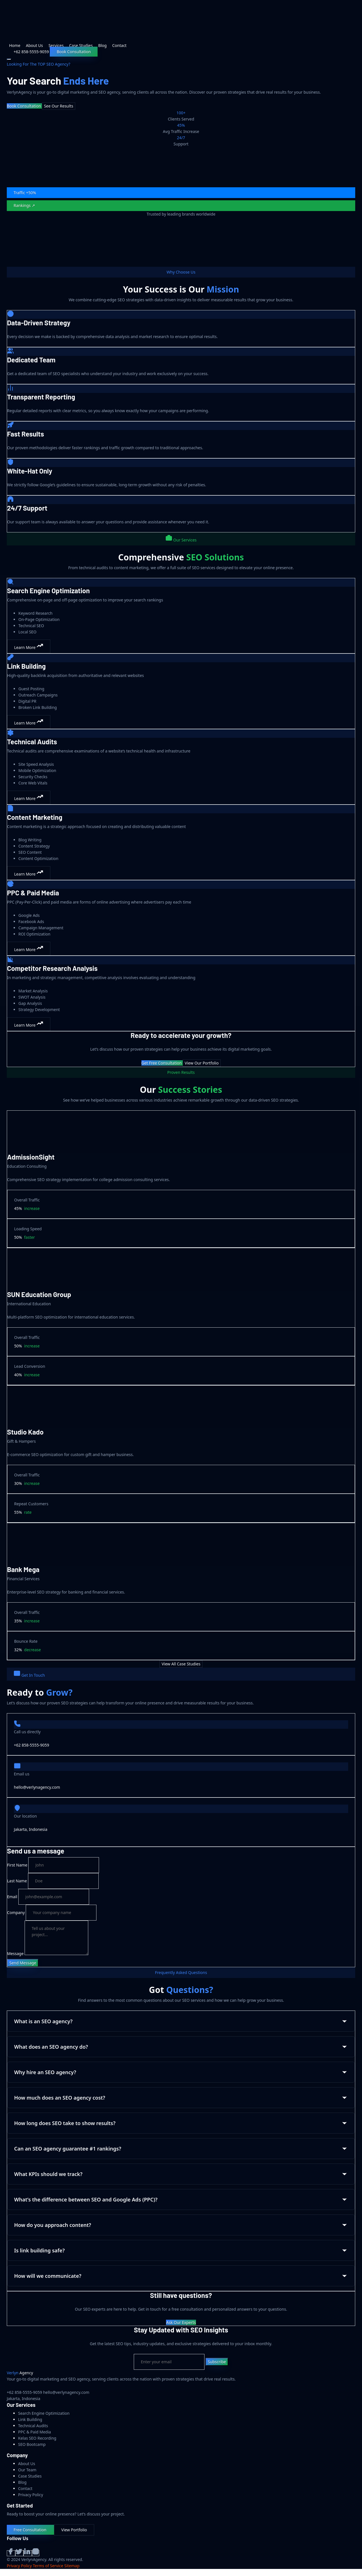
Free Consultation (30, 2529)
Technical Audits (33, 2425)
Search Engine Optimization (44, 2413)
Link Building (30, 2419)
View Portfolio (74, 2529)
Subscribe (217, 2361)
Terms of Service (48, 2565)
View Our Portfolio (202, 1063)
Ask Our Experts (181, 2322)
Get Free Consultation (162, 1063)
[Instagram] (35, 2553)
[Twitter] (19, 2553)
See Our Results (58, 106)
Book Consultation (74, 51)
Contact (119, 45)
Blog (102, 45)
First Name (17, 1865)
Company (16, 1912)
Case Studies (81, 45)
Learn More (28, 646)
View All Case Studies (180, 1664)
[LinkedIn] (27, 2553)
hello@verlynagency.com (37, 1787)
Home (14, 45)
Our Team (27, 2469)
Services (55, 45)
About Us (34, 45)
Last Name (17, 1880)
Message (15, 1953)
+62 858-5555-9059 (31, 1745)
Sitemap (71, 2565)
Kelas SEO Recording (37, 2438)
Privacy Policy (30, 2494)
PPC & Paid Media (34, 2432)
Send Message (22, 1963)
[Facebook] (11, 2553)
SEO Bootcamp (32, 2444)
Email (12, 1896)
